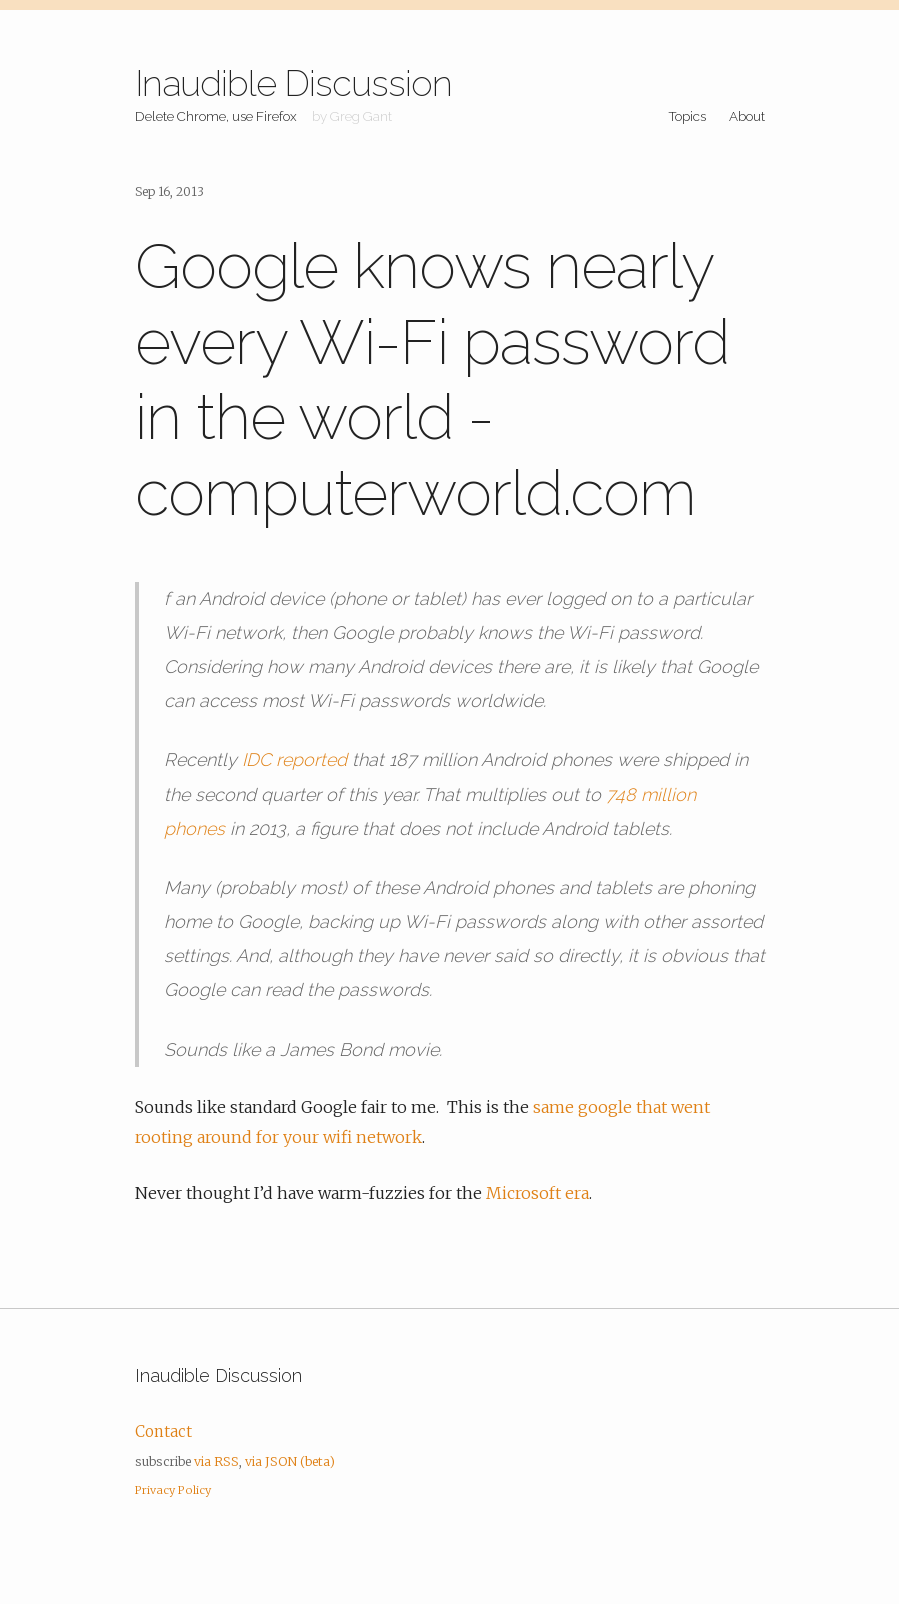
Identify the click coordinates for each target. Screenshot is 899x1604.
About (747, 116)
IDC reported (294, 759)
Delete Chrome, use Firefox (216, 116)
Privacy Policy (173, 1490)
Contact (163, 1431)
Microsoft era (537, 1193)
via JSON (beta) (290, 1461)
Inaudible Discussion (293, 83)
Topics (687, 116)
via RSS (216, 1461)
